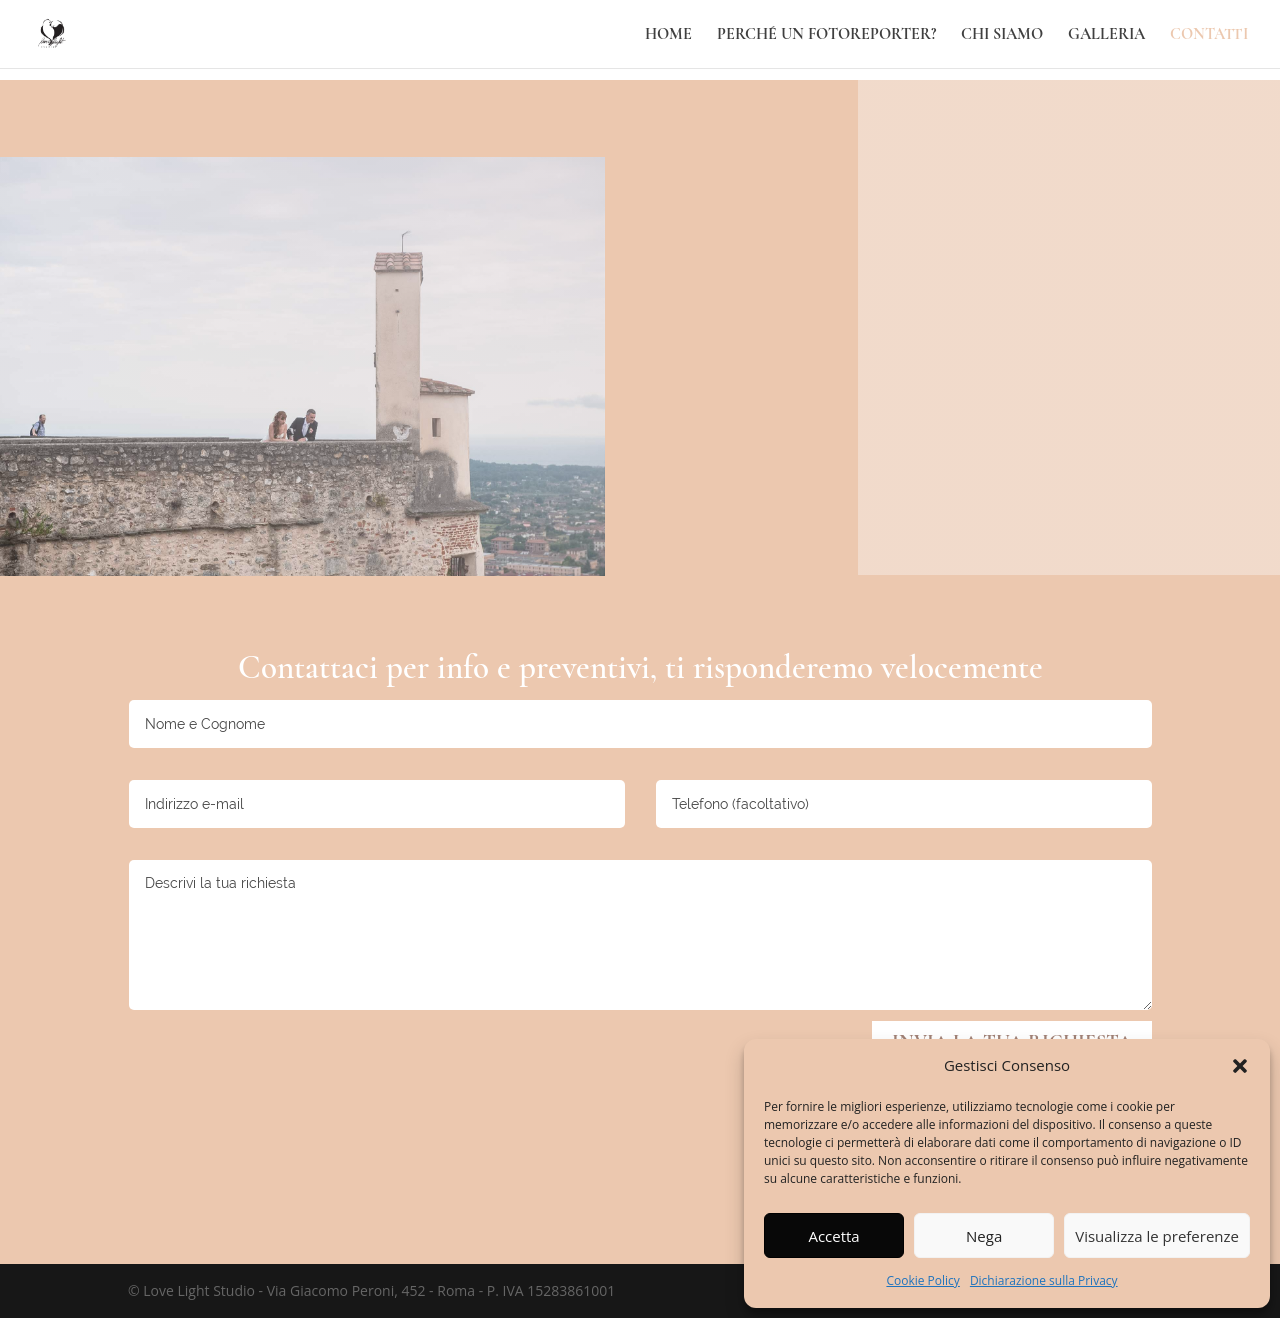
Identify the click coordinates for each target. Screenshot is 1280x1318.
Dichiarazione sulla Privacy (1044, 1280)
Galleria (1106, 35)
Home (668, 35)
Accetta (833, 1236)
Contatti (1209, 35)
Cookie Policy (922, 1280)
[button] (1240, 1066)
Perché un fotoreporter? (826, 35)
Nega (984, 1236)
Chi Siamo (1002, 35)
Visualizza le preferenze (1157, 1236)
